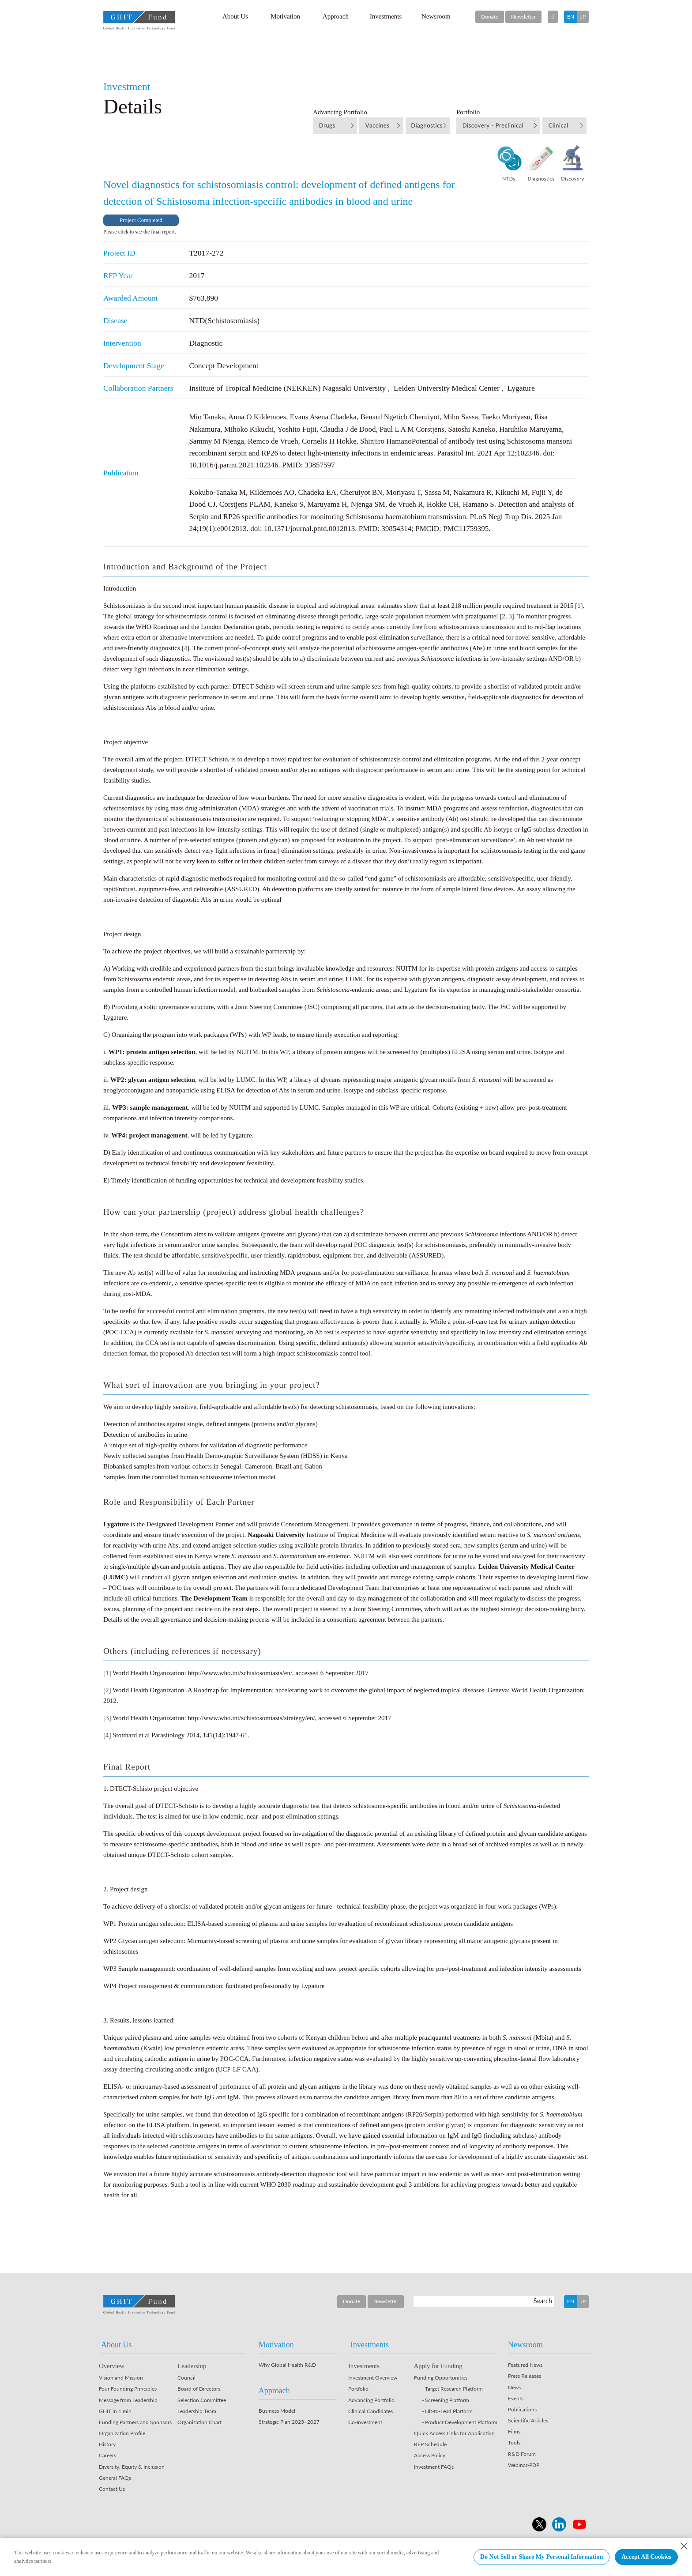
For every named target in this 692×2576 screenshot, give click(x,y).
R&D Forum (522, 2454)
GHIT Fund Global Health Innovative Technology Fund (139, 20)
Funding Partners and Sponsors (135, 2422)
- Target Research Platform (452, 2388)
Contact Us (112, 2489)
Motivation (285, 16)
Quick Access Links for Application (454, 2433)
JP (583, 16)
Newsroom (436, 16)
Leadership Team (196, 2411)
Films (514, 2431)
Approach (336, 16)
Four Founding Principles (128, 2388)
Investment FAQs (434, 2466)
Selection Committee (201, 2400)
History (107, 2444)
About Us (235, 16)
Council (186, 2377)
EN (570, 16)
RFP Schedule (430, 2444)
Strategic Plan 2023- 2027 (289, 2421)
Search (543, 2301)
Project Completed (141, 220)
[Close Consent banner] (684, 2546)
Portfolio (358, 2388)
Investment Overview (372, 2377)
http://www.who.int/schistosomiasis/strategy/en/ (251, 1717)
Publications (522, 2409)
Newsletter (523, 16)
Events (515, 2398)
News (514, 2387)
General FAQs (115, 2477)
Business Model (277, 2410)
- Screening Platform (445, 2400)
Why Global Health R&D (287, 2364)
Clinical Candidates (370, 2411)
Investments (386, 16)
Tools (514, 2442)
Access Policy (429, 2455)
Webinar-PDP (523, 2465)
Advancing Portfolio (371, 2400)
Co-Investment (365, 2422)
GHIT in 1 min (115, 2411)
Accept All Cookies (646, 2556)
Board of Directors (198, 2388)
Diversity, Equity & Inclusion (132, 2466)
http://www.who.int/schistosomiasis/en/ (240, 1672)
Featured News (525, 2364)
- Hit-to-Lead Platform (447, 2411)
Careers (107, 2455)
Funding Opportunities (440, 2377)
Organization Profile (122, 2433)
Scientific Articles (528, 2420)
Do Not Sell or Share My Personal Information (541, 2556)
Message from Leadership (128, 2400)
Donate (489, 16)
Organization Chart (199, 2422)
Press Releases (524, 2376)
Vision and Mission (121, 2377)
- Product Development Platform (459, 2422)
